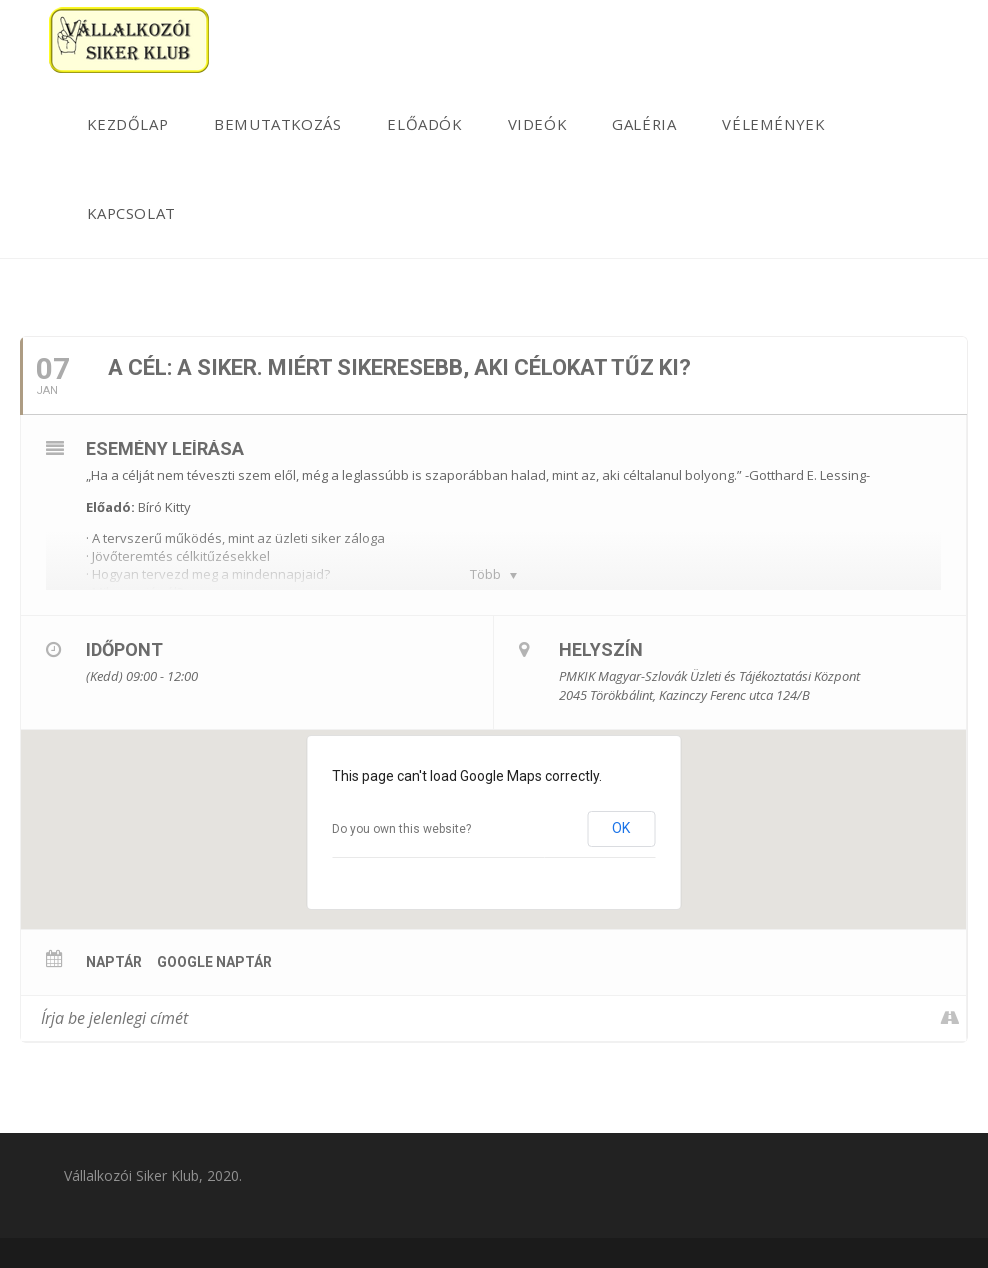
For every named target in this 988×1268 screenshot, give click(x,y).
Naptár (114, 962)
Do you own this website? (401, 829)
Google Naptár (214, 962)
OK (621, 828)
